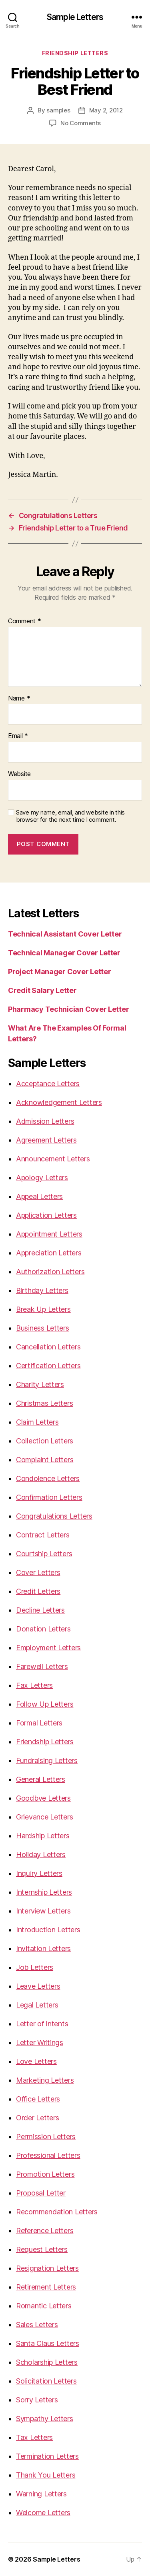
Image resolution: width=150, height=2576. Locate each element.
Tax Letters (34, 2437)
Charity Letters (40, 1384)
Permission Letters (46, 2136)
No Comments (80, 123)
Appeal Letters (39, 1196)
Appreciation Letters (49, 1253)
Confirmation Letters (49, 1497)
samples (58, 110)
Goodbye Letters (43, 1798)
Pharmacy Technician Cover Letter (68, 1009)
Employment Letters (48, 1647)
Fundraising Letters (47, 1760)
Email (18, 736)
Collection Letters (44, 1441)
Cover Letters (38, 1572)
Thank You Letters (45, 2475)
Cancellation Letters (48, 1347)
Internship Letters (44, 1892)
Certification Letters (48, 1365)
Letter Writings (39, 2042)
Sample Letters (75, 17)
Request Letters (42, 2249)
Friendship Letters (75, 53)
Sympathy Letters (44, 2418)
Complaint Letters (44, 1459)
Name (19, 698)
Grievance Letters (44, 1817)
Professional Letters (48, 2155)
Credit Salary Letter (42, 990)
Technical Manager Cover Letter (64, 953)
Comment (24, 621)
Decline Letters (40, 1610)
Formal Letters (39, 1723)
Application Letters (46, 1215)
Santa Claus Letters (47, 2343)
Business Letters (42, 1328)
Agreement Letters (46, 1140)
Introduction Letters (48, 1929)
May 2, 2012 (106, 110)
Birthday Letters (42, 1290)
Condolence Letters (48, 1478)
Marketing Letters (45, 2080)
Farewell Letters (42, 1666)
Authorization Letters (50, 1271)
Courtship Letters (44, 1553)
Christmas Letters (44, 1403)
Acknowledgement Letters (59, 1102)
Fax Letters (34, 1685)
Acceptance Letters (48, 1083)
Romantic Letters (44, 2306)
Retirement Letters (46, 2287)
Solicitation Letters (46, 2381)
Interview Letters (43, 1911)
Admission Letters (45, 1121)
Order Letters (37, 2118)
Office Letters (38, 2099)
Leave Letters (38, 1986)
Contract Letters (43, 1535)
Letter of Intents (42, 2024)
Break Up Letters (43, 1309)
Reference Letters (44, 2230)
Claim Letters (37, 1422)
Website (19, 774)
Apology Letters (42, 1177)
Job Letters (34, 1967)
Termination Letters (47, 2456)
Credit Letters (38, 1591)
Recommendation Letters (57, 2212)
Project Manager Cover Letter (59, 971)
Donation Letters (43, 1629)
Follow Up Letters (44, 1704)
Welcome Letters (43, 2512)
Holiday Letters (41, 1854)
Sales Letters (37, 2324)
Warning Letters (41, 2494)
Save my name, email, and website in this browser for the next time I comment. (70, 816)
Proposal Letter (41, 2193)
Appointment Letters (49, 1234)
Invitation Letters (43, 1948)
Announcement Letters (53, 1159)
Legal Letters (37, 2005)
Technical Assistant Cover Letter (65, 934)
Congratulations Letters (54, 1516)
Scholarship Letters (47, 2362)
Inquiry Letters (39, 1873)
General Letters (40, 1779)
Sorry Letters (37, 2400)
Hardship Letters (43, 1835)
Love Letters (36, 2061)
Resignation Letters (47, 2268)
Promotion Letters (45, 2174)
